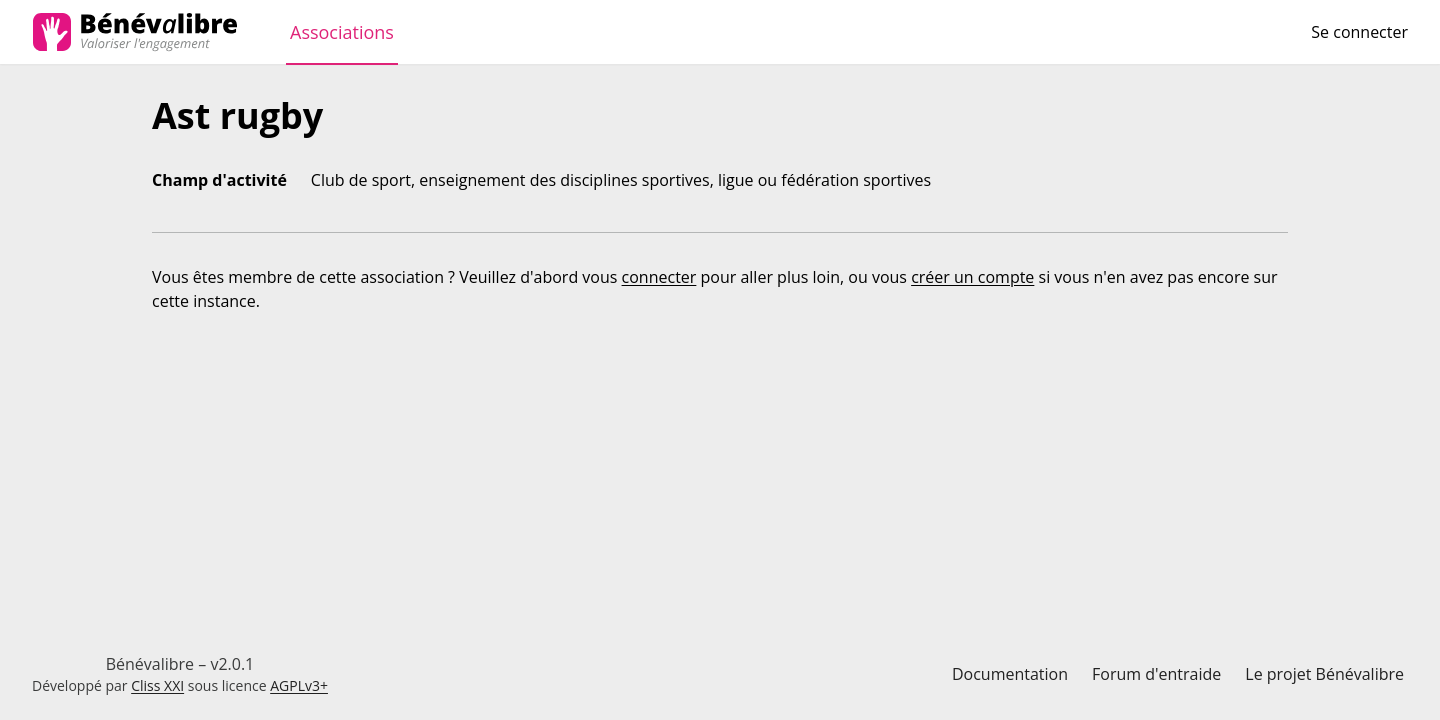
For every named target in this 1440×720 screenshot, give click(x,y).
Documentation (1010, 674)
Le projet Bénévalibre (1324, 674)
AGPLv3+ (299, 685)
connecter (659, 277)
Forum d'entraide (1156, 674)
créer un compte (972, 277)
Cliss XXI (157, 685)
